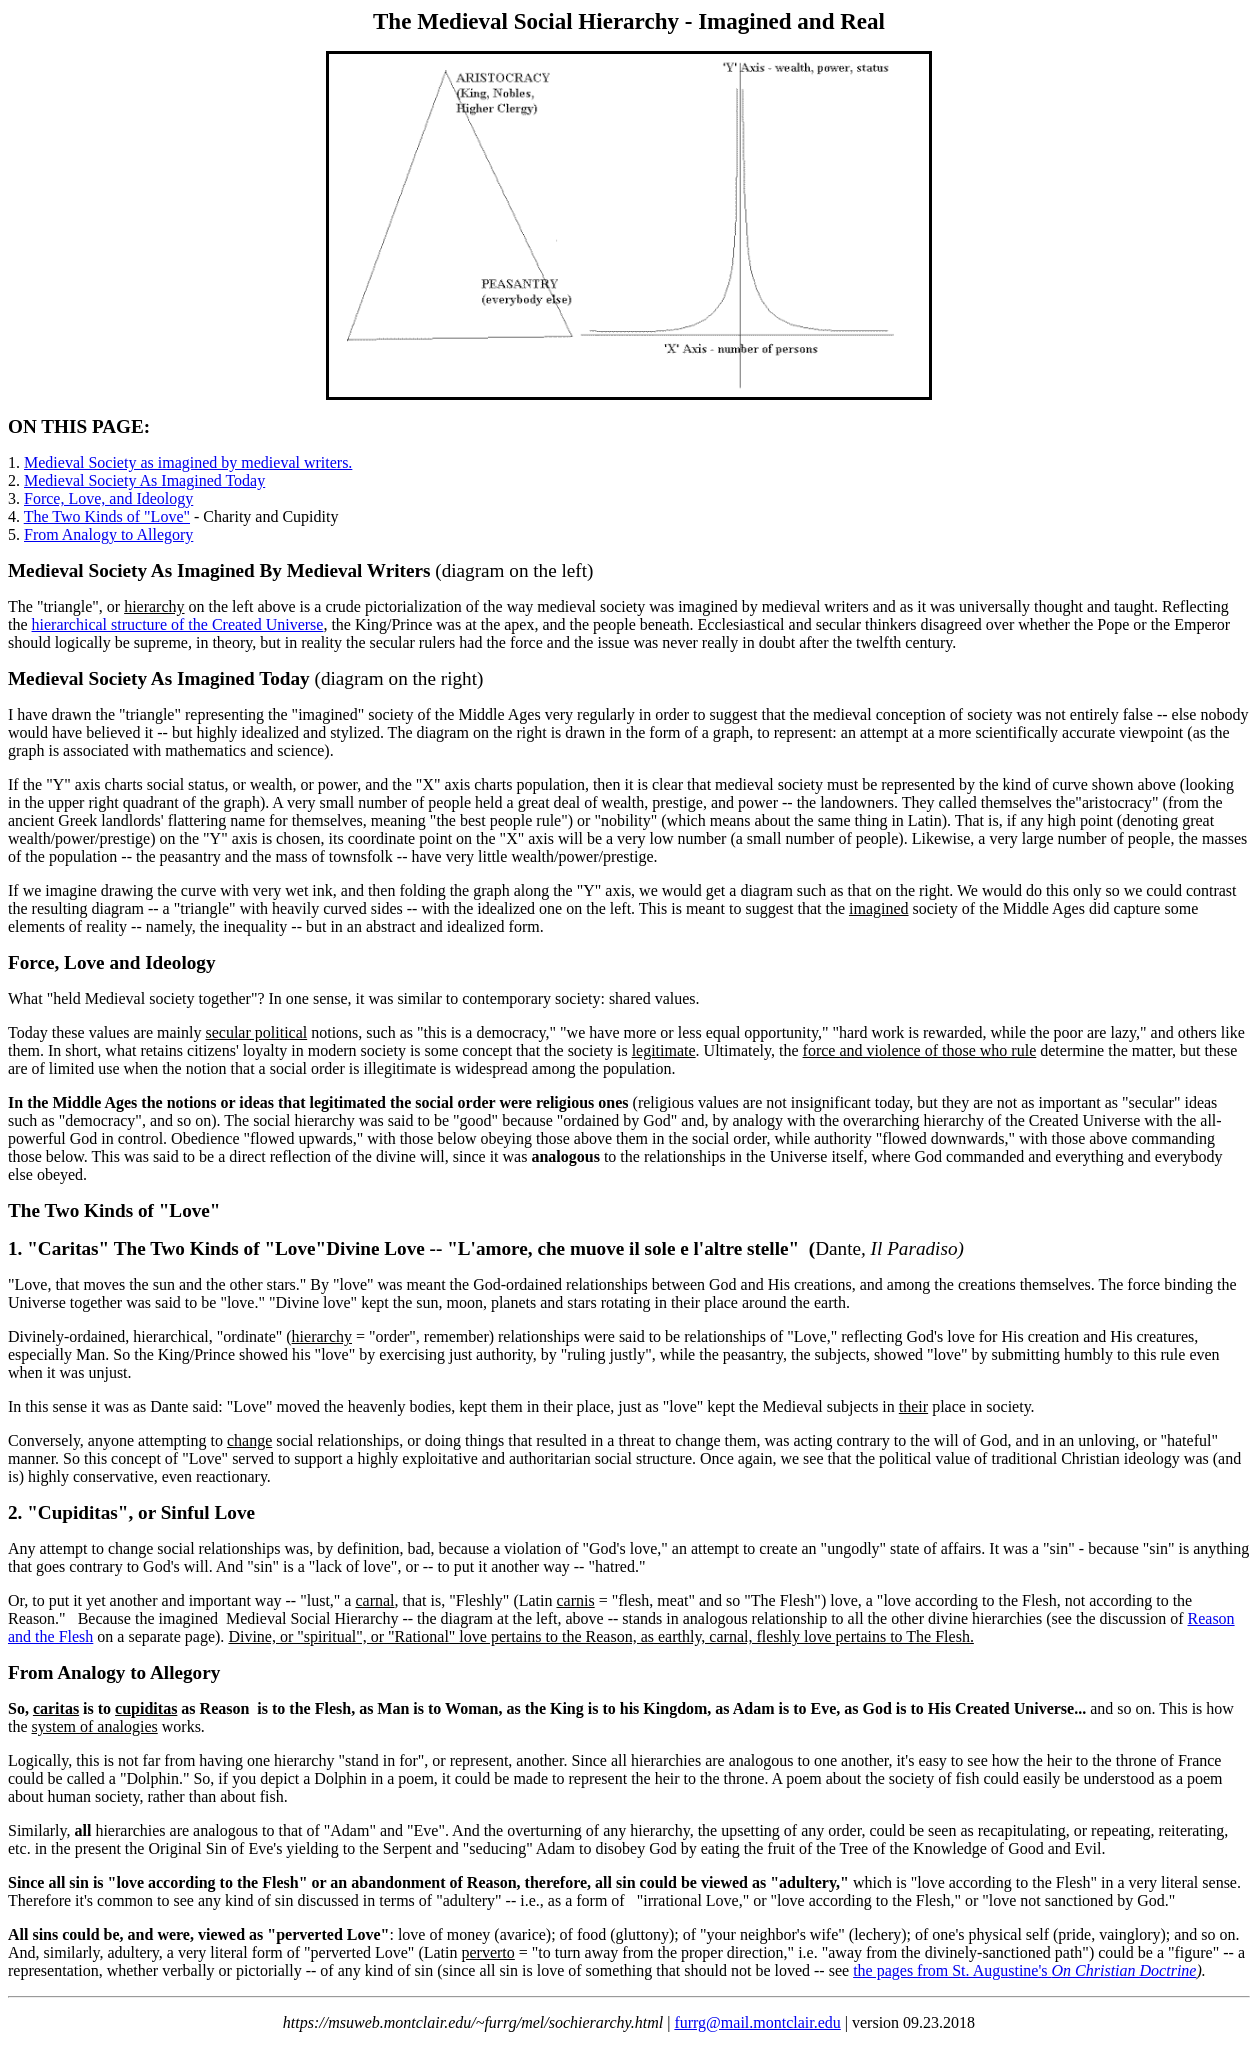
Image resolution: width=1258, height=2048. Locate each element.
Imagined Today (243, 678)
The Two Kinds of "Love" (107, 516)
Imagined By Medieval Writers (304, 570)
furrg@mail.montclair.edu (757, 2022)
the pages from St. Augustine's (1024, 1970)
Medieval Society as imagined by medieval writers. (188, 462)
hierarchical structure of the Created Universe (178, 624)
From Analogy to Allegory (108, 534)
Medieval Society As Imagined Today (144, 480)
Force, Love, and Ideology (108, 498)
